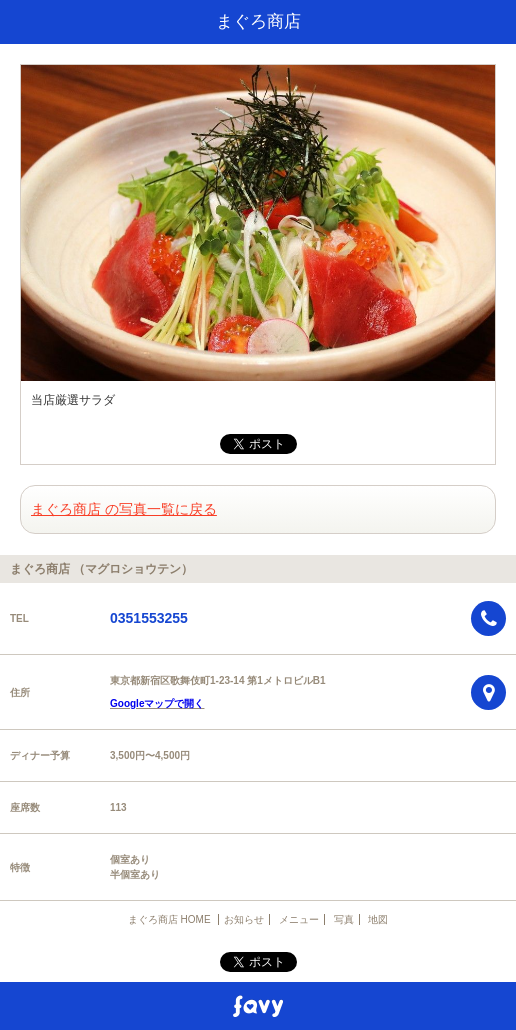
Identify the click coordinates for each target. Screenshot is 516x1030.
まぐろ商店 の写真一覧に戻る (124, 509)
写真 (344, 919)
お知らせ (244, 919)
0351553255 (149, 618)
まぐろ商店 (258, 21)
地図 (378, 919)
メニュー (299, 919)
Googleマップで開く (157, 703)
